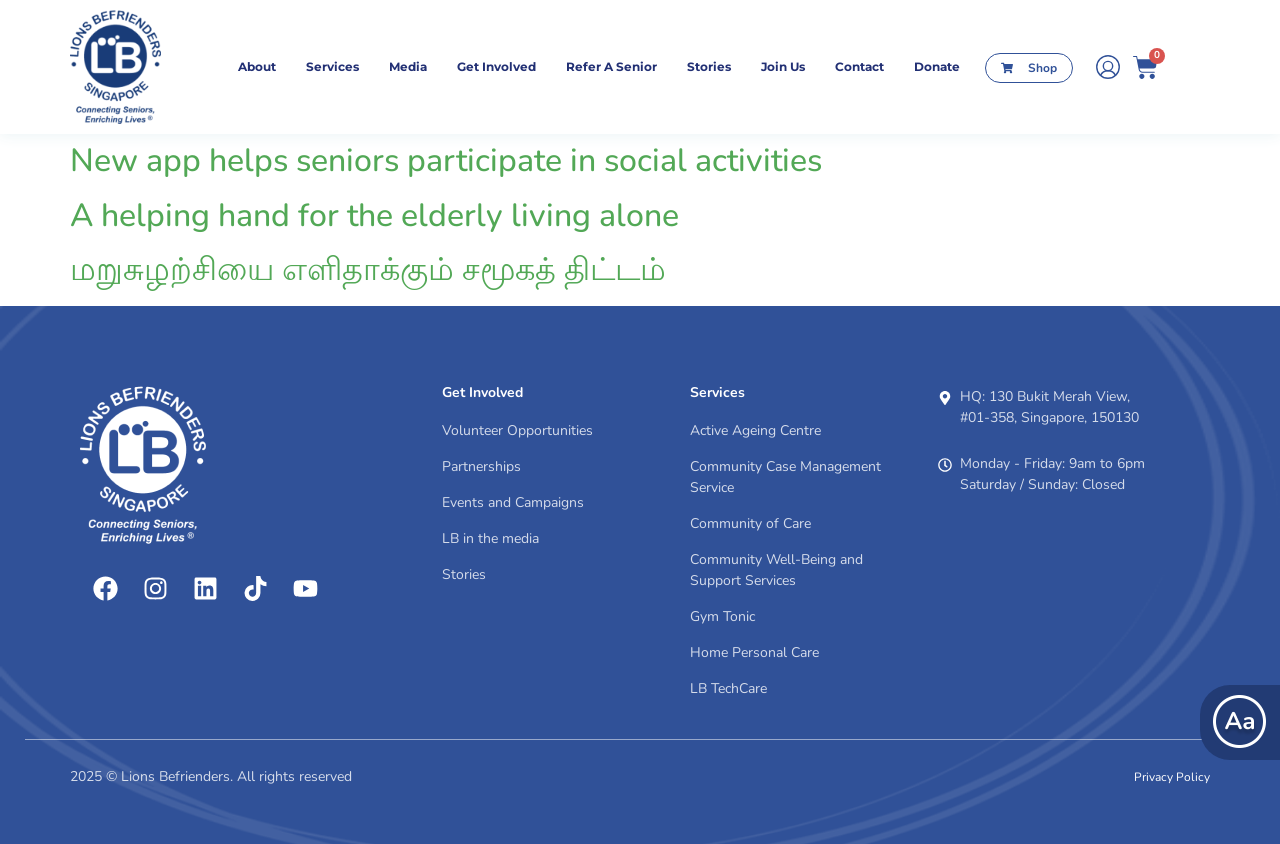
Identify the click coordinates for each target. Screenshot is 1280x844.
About (257, 66)
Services (332, 66)
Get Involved (496, 66)
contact (859, 66)
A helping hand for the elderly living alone (374, 215)
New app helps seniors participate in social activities (446, 160)
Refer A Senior (611, 66)
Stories (709, 66)
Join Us (783, 66)
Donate (937, 66)
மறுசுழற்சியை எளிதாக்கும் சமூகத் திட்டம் (368, 269)
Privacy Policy (1172, 777)
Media (408, 66)
